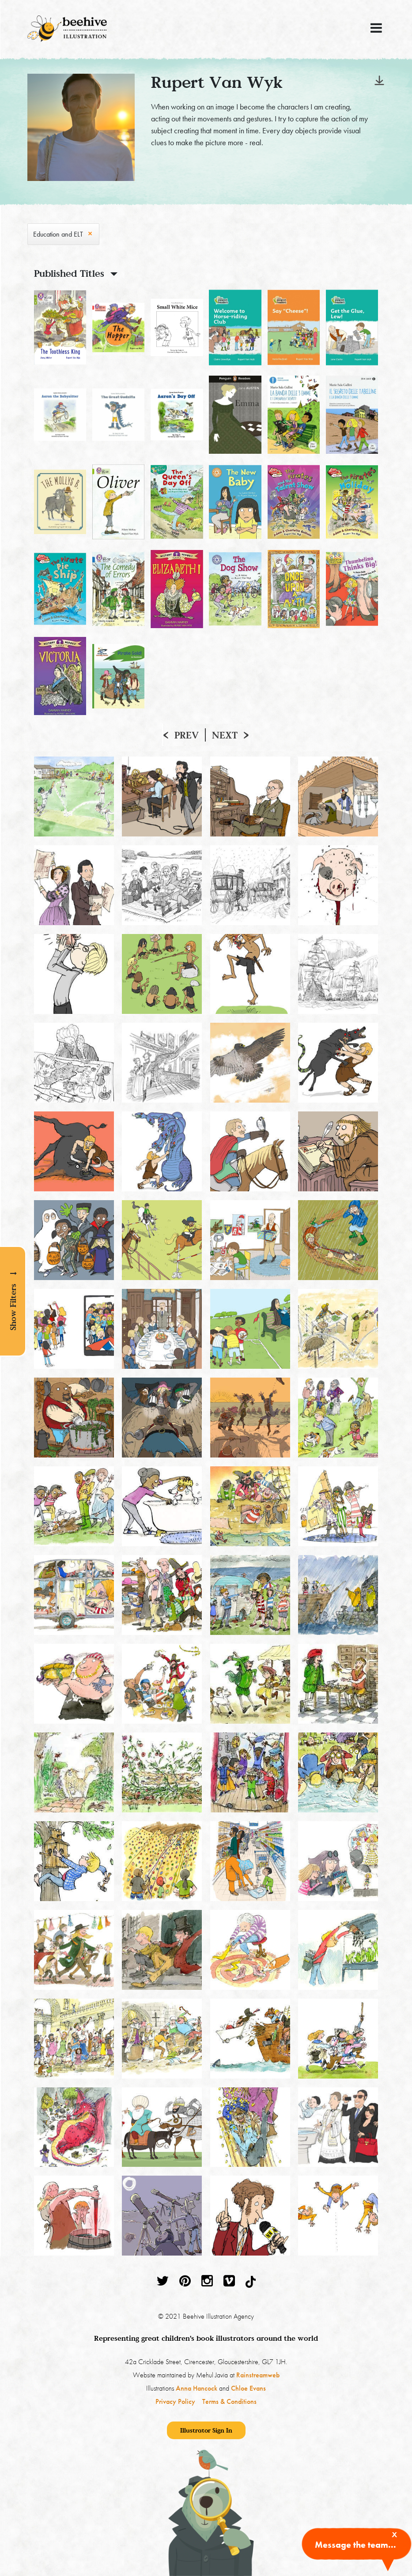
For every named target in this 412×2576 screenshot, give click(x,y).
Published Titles (69, 273)
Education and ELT (58, 234)
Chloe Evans (248, 2388)
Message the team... (355, 2545)
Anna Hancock (196, 2388)
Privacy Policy (175, 2401)
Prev (186, 735)
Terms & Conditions (229, 2401)
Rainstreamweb (258, 2375)
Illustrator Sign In (206, 2430)
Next (225, 735)
